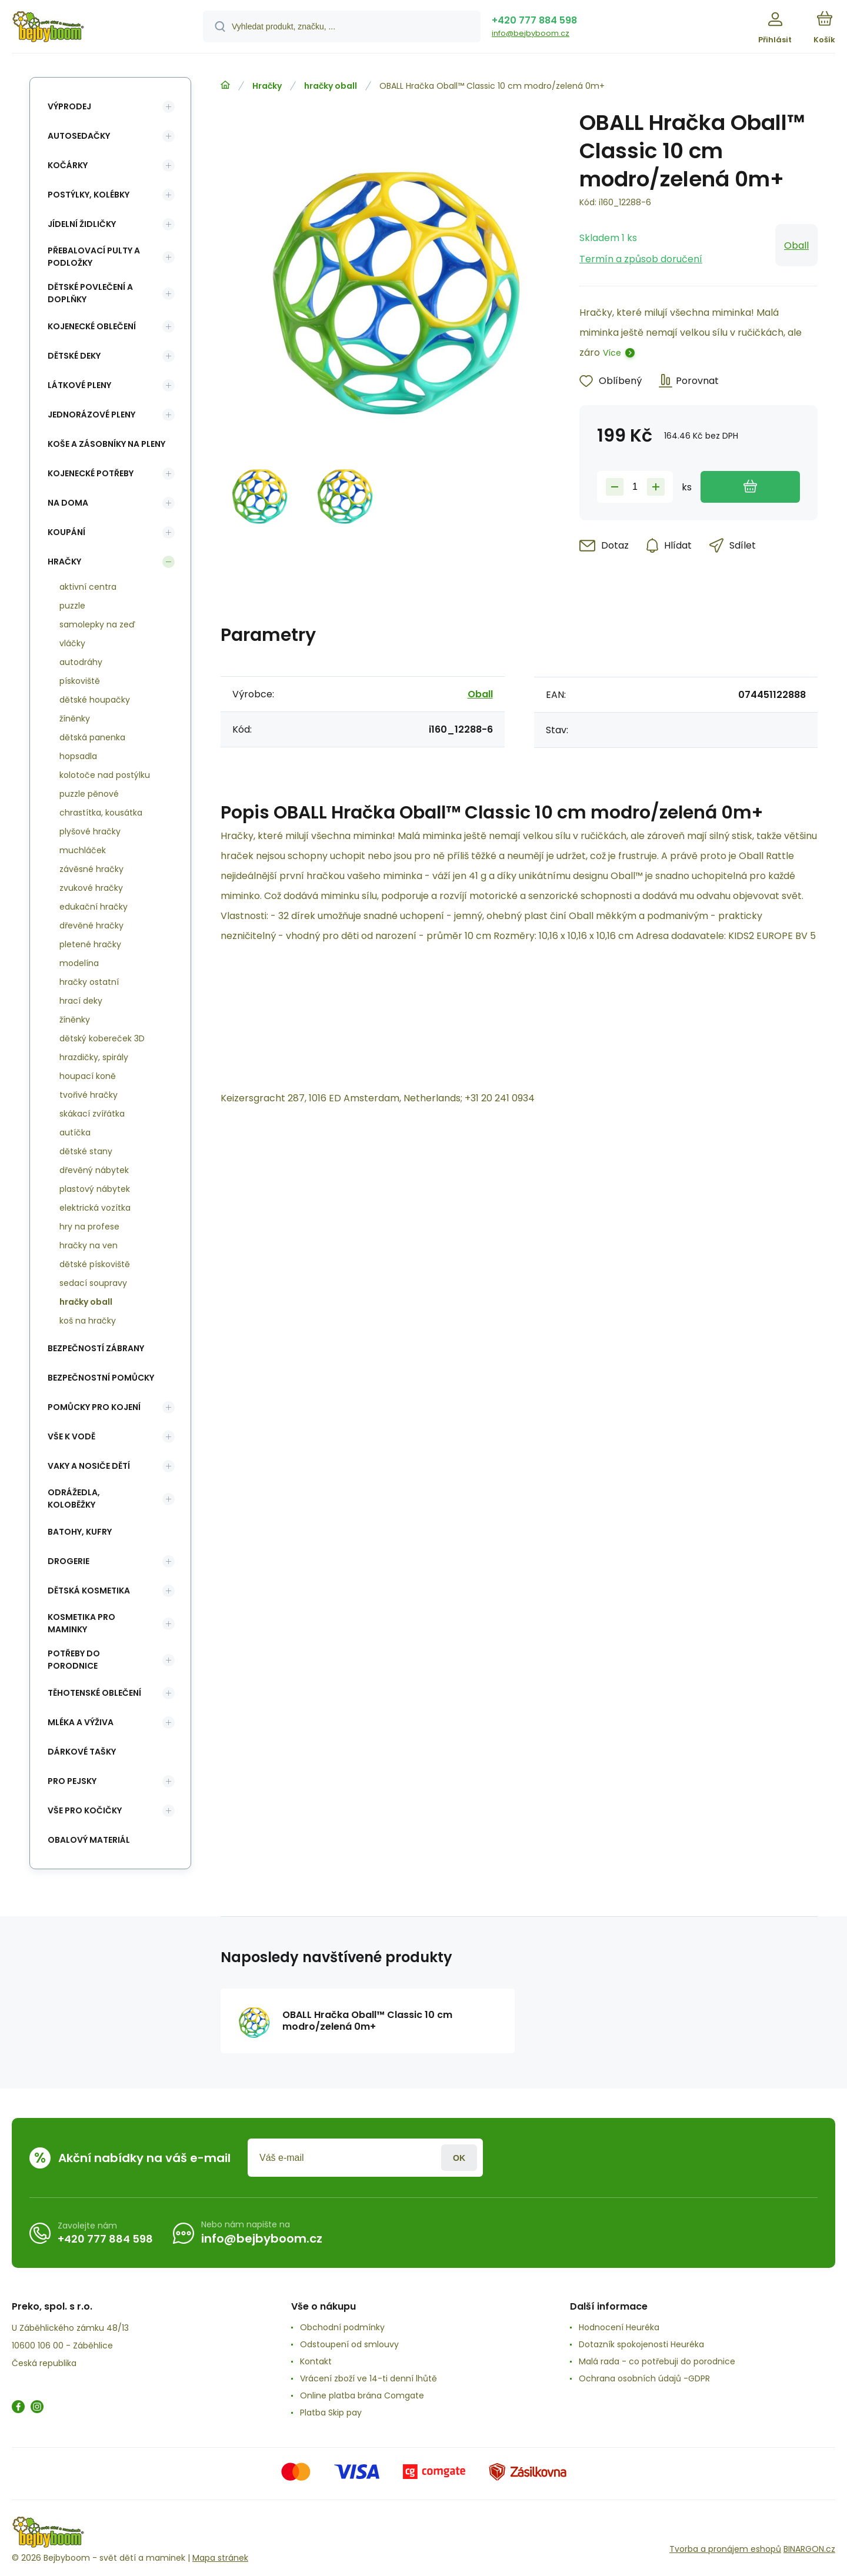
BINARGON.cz (809, 2549)
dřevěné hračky (91, 925)
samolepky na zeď (97, 624)
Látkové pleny (79, 385)
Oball (796, 245)
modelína (79, 963)
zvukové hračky (91, 888)
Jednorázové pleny (91, 414)
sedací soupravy (93, 1283)
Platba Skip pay (331, 2412)
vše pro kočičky (85, 1810)
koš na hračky (87, 1321)
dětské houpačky (94, 700)
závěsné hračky (91, 869)
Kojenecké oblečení (92, 326)
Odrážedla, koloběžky (74, 1498)
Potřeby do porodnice (74, 1660)
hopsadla (78, 756)
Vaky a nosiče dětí (89, 1466)
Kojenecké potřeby (91, 473)
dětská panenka (92, 737)
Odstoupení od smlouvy (349, 2344)
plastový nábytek (94, 1189)
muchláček (82, 850)
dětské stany (85, 1151)
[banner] (93, 28)
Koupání (66, 532)
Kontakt (316, 2361)
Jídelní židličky (82, 224)
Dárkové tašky (82, 1752)
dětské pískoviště (94, 1264)
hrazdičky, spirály (93, 1057)
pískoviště (79, 681)
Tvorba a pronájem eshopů (725, 2549)
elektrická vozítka (95, 1208)
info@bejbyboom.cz (530, 33)
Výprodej (69, 106)
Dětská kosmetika (89, 1590)
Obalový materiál (89, 1840)
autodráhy (80, 662)
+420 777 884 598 (534, 20)
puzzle (72, 606)
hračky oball (330, 86)
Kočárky (68, 165)
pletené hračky (90, 944)
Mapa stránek (220, 2558)
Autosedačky (79, 136)
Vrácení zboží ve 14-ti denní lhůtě (368, 2378)
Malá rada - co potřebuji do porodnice (657, 2361)
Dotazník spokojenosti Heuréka (641, 2344)
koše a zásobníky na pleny (106, 444)
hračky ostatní (89, 982)
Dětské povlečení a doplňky (90, 293)
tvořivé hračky (88, 1095)
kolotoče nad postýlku (104, 775)
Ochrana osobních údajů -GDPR (644, 2378)
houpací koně (87, 1076)
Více (612, 353)
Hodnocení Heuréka (619, 2327)
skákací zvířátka (92, 1114)
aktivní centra (87, 587)
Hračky (267, 86)
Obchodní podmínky (342, 2327)
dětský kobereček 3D (102, 1038)
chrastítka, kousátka (100, 812)
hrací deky (80, 1001)
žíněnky (74, 718)
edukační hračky (93, 907)
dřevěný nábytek (94, 1170)
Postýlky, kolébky (88, 195)
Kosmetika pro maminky (81, 1623)
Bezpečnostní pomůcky (101, 1378)
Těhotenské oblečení (94, 1693)
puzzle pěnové (89, 794)
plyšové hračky (90, 831)
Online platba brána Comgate (362, 2395)
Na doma (68, 503)
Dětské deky (74, 356)
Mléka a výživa (81, 1722)
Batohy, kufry (80, 1532)
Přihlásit (459, 2157)
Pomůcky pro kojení (94, 1407)
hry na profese (89, 1226)
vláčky (72, 643)
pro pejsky (72, 1781)
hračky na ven (88, 1245)
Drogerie (68, 1561)
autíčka (75, 1132)
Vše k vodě (71, 1436)
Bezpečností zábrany (96, 1348)
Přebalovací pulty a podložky (94, 257)
